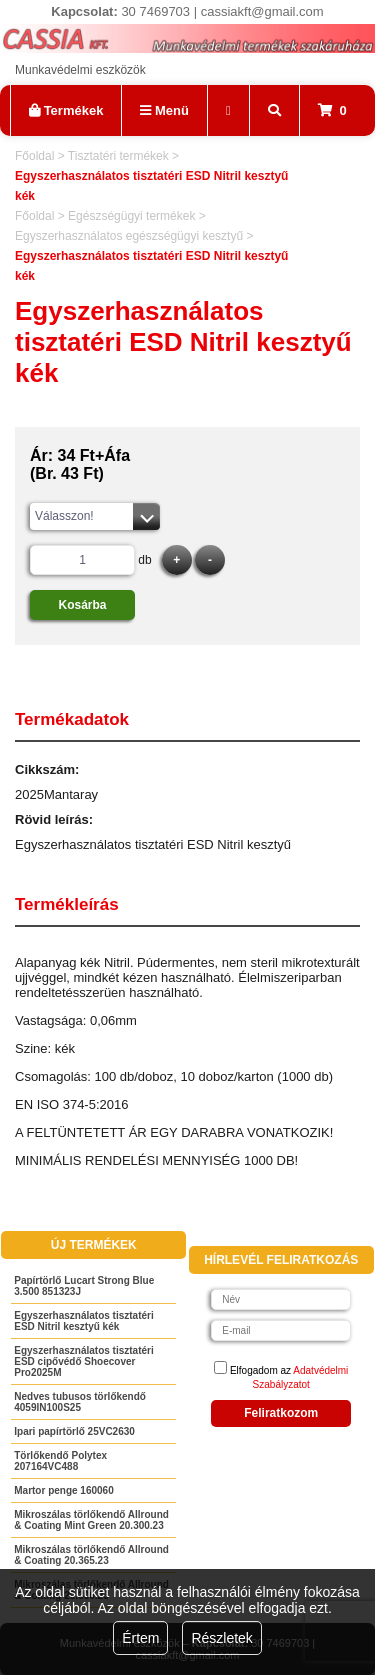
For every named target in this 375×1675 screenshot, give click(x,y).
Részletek (221, 1638)
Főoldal (34, 156)
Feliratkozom (281, 1413)
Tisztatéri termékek (118, 156)
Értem (140, 1638)
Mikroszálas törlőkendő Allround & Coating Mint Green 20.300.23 (91, 1520)
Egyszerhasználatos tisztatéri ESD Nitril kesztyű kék (84, 1321)
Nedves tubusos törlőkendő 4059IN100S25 (80, 1402)
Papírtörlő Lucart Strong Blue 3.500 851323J (84, 1286)
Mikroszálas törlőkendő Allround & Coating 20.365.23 (91, 1555)
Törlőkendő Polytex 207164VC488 (60, 1461)
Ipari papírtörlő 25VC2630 (74, 1431)
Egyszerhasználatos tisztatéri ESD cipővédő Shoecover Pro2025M (84, 1361)
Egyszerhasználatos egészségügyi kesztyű (129, 236)
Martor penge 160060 (64, 1490)
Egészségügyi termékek (131, 216)
